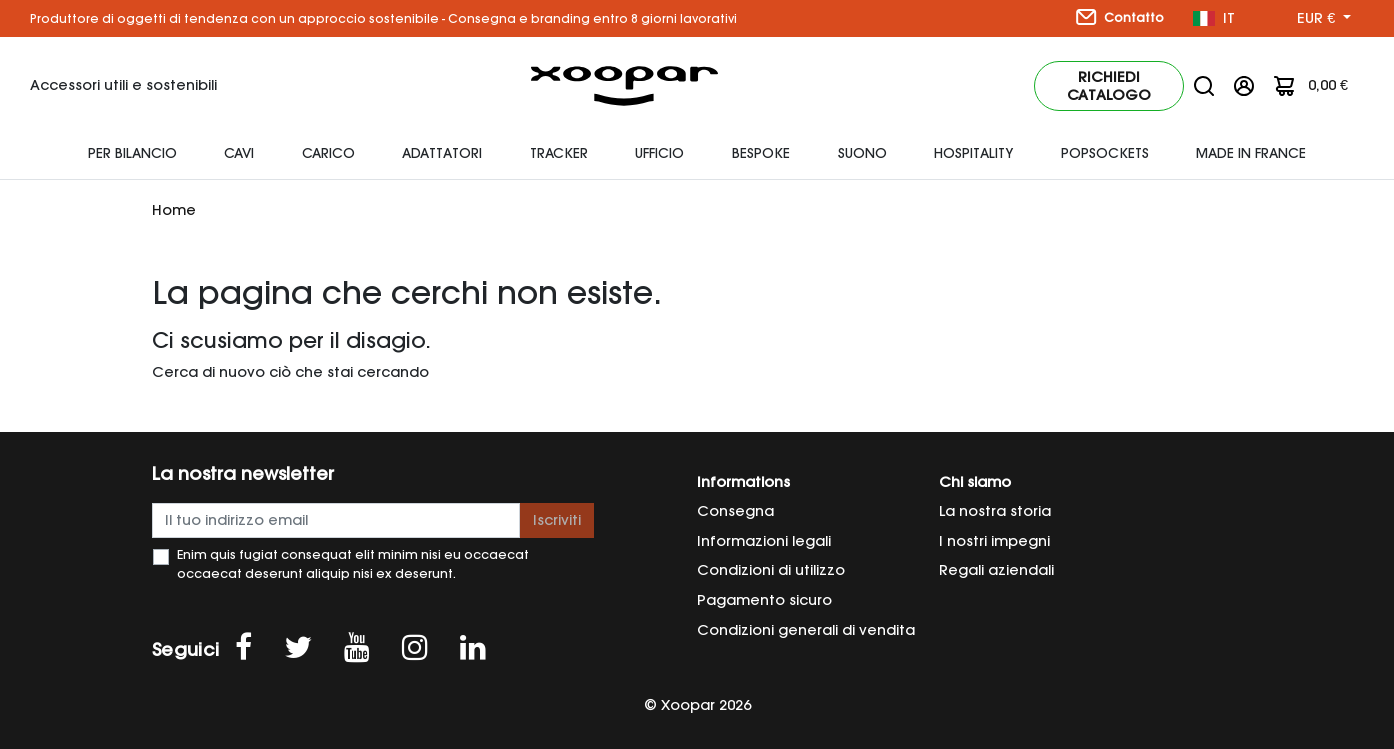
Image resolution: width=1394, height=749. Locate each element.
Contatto (1120, 17)
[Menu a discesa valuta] (1324, 19)
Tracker (559, 153)
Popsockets (1105, 153)
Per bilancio (132, 153)
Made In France (1251, 153)
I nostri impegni (994, 541)
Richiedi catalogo (1109, 86)
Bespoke (761, 153)
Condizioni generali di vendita (806, 630)
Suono (862, 153)
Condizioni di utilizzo (771, 570)
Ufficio (659, 153)
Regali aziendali (996, 570)
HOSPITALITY (973, 153)
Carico (328, 153)
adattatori (442, 153)
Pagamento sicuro (764, 600)
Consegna (735, 511)
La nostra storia (995, 511)
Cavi (239, 153)
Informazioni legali (764, 541)
